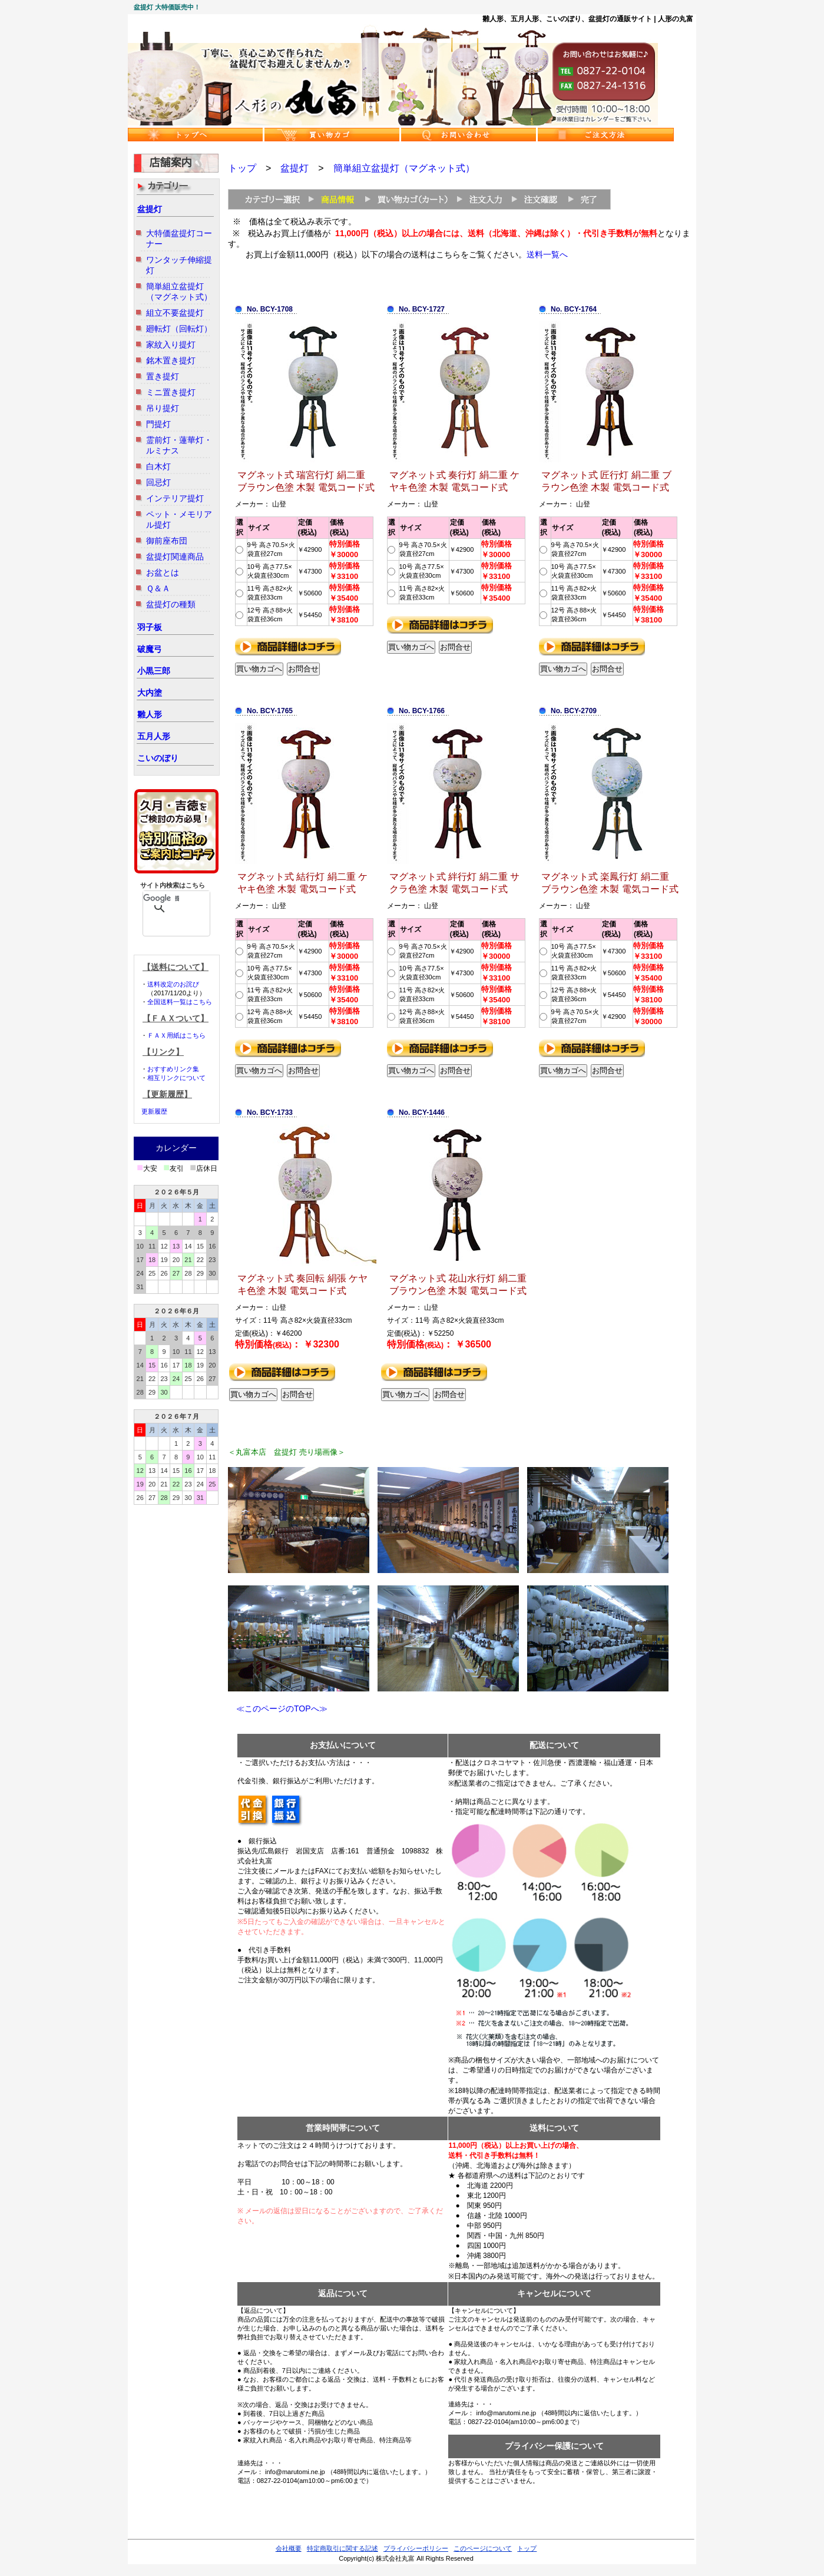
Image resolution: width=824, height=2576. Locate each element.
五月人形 (153, 736)
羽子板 (149, 627)
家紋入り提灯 (171, 344)
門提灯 (158, 424)
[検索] (161, 898)
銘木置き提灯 (171, 360)
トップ (242, 168)
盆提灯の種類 (171, 604)
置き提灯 (162, 376)
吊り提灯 (162, 408)
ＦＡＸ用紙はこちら (176, 1035)
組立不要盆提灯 (175, 312)
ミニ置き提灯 (171, 392)
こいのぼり (157, 758)
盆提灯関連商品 (175, 556)
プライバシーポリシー (415, 2548)
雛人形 (149, 714)
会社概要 (289, 2548)
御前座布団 (166, 540)
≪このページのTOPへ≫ (277, 1708)
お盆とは (162, 572)
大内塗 (149, 692)
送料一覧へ (547, 254)
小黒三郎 (153, 671)
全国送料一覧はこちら (179, 1001)
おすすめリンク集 (173, 1068)
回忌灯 (158, 482)
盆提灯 (149, 209)
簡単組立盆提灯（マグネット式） (404, 168)
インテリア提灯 (175, 498)
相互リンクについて (176, 1077)
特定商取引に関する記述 (342, 2548)
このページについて (483, 2548)
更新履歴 (154, 1111)
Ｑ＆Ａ (158, 588)
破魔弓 (149, 649)
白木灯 (158, 466)
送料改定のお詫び (173, 984)
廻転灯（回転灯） (179, 328)
